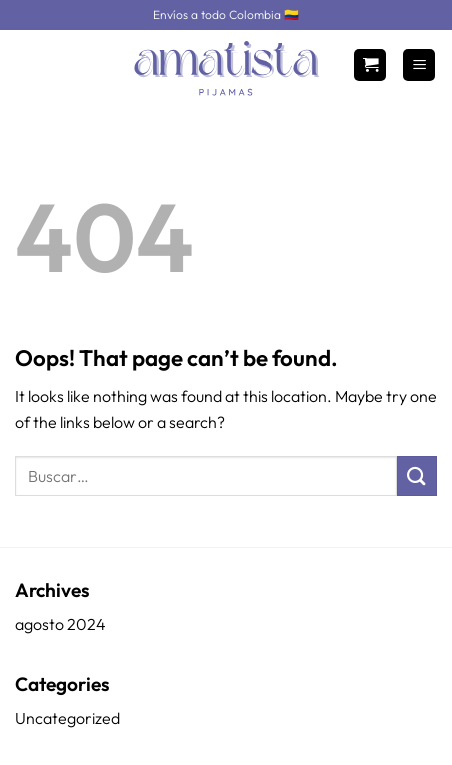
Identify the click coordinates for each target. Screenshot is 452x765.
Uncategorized (67, 718)
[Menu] (419, 65)
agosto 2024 (60, 624)
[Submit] (417, 475)
